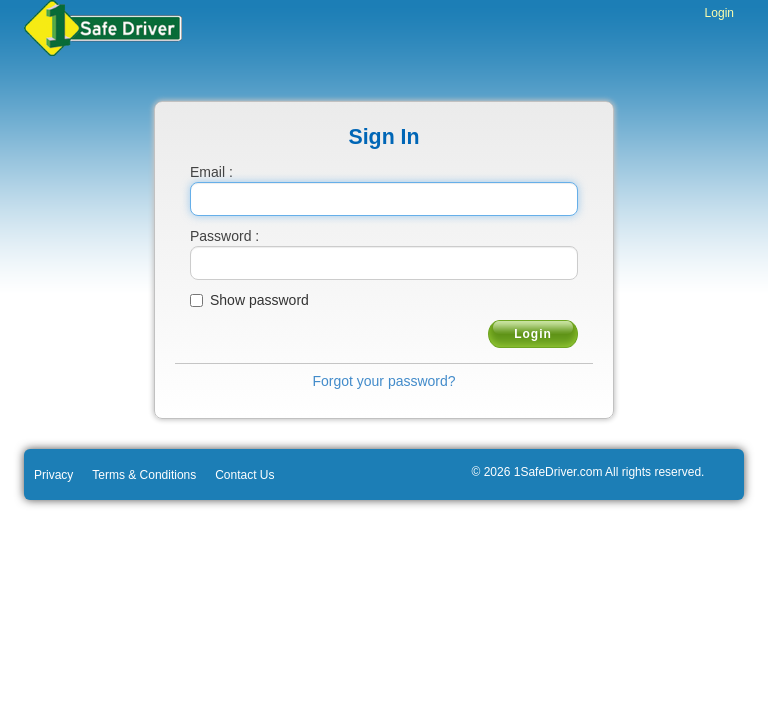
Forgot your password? (383, 381)
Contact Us (244, 475)
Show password (259, 300)
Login (719, 13)
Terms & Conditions (144, 475)
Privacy (53, 475)
